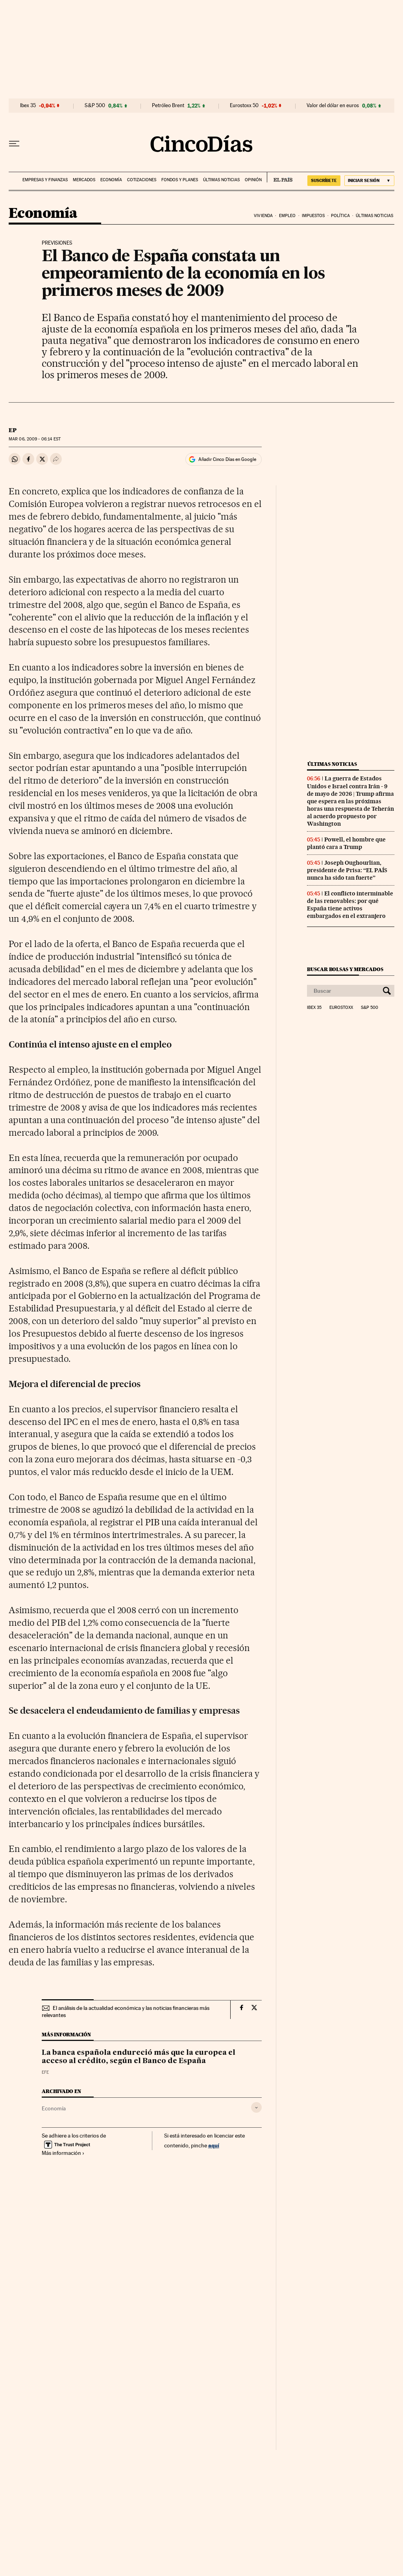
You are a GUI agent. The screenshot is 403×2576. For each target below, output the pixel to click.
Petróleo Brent (168, 105)
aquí (213, 2145)
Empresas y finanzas (45, 179)
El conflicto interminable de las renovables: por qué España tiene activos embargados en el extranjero (350, 904)
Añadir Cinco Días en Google (227, 459)
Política (340, 215)
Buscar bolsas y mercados (345, 969)
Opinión (253, 179)
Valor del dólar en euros (333, 105)
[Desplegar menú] (14, 144)
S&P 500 (95, 105)
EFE (45, 2072)
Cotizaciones (141, 179)
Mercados (84, 179)
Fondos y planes (179, 179)
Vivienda (263, 215)
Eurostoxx (341, 1007)
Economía (111, 179)
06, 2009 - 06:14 (35, 439)
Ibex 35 (28, 105)
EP (13, 430)
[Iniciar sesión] (369, 180)
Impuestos (313, 215)
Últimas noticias (221, 179)
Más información (63, 2153)
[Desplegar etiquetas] (256, 2107)
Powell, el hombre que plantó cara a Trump (346, 843)
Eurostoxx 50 (244, 105)
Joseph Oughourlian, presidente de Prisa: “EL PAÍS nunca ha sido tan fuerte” (347, 870)
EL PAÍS (279, 177)
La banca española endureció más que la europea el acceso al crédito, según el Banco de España (138, 2057)
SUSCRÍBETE (324, 180)
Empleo (287, 215)
